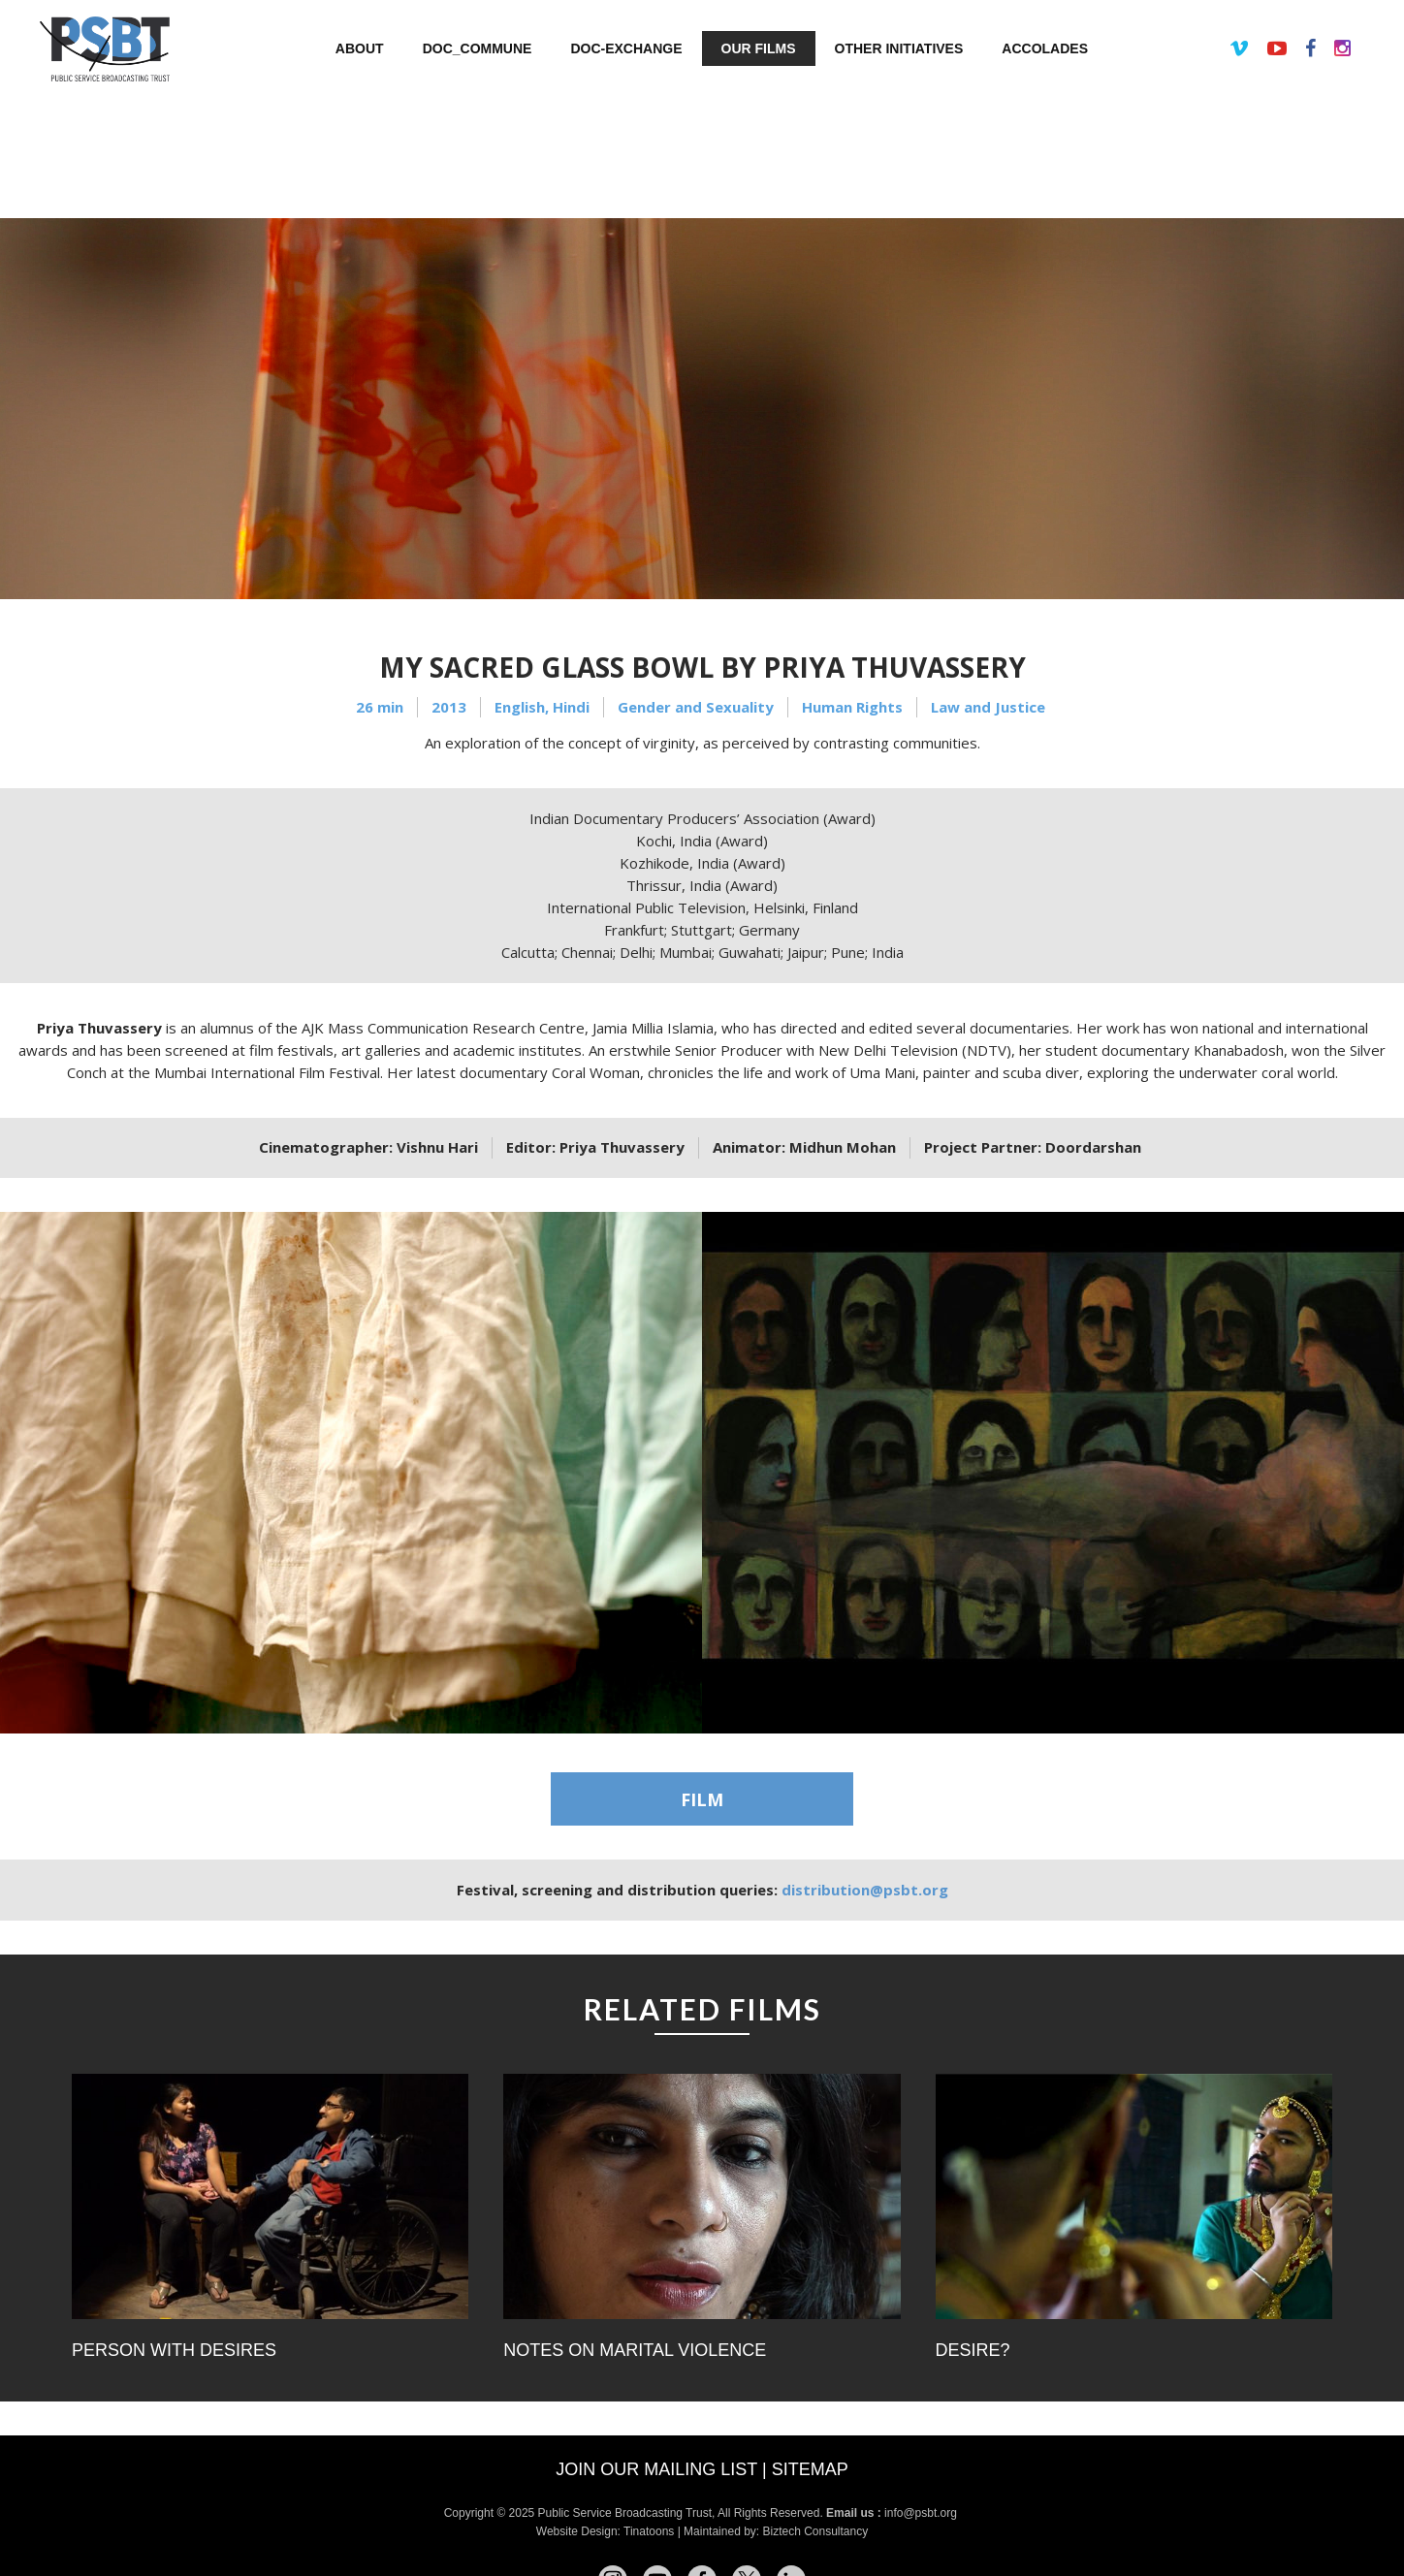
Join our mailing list (656, 2469)
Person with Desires (174, 2350)
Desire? (973, 2350)
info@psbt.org (922, 2513)
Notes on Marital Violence (634, 2350)
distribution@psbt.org (865, 1889)
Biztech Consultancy (815, 2531)
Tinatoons (648, 2531)
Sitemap (810, 2469)
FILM (702, 1799)
